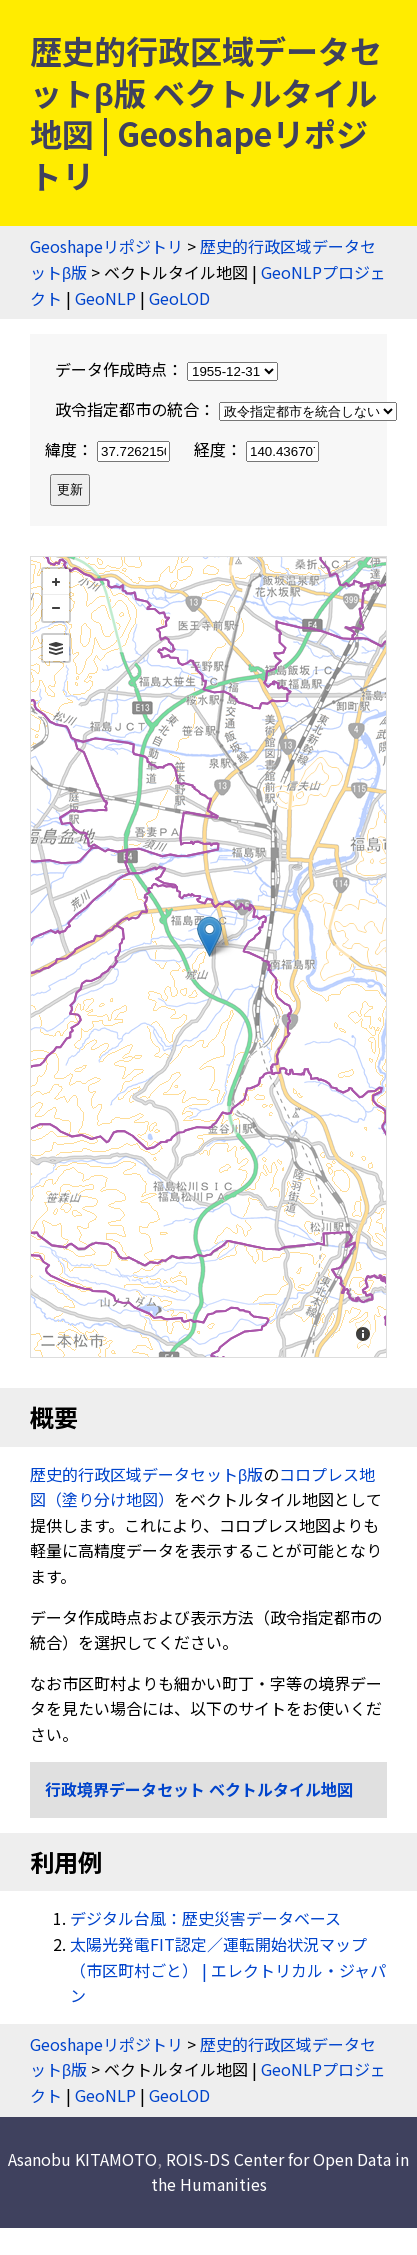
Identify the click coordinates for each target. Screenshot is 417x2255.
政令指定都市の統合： (226, 409)
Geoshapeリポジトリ (106, 246)
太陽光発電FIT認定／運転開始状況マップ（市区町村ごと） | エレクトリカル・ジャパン (228, 1969)
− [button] (56, 608)
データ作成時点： (166, 369)
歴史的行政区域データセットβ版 (146, 1474)
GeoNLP (105, 298)
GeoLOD (179, 298)
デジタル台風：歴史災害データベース (205, 1918)
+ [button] (56, 582)
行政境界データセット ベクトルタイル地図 (199, 1789)
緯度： (109, 449)
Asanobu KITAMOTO (82, 2159)
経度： (256, 449)
